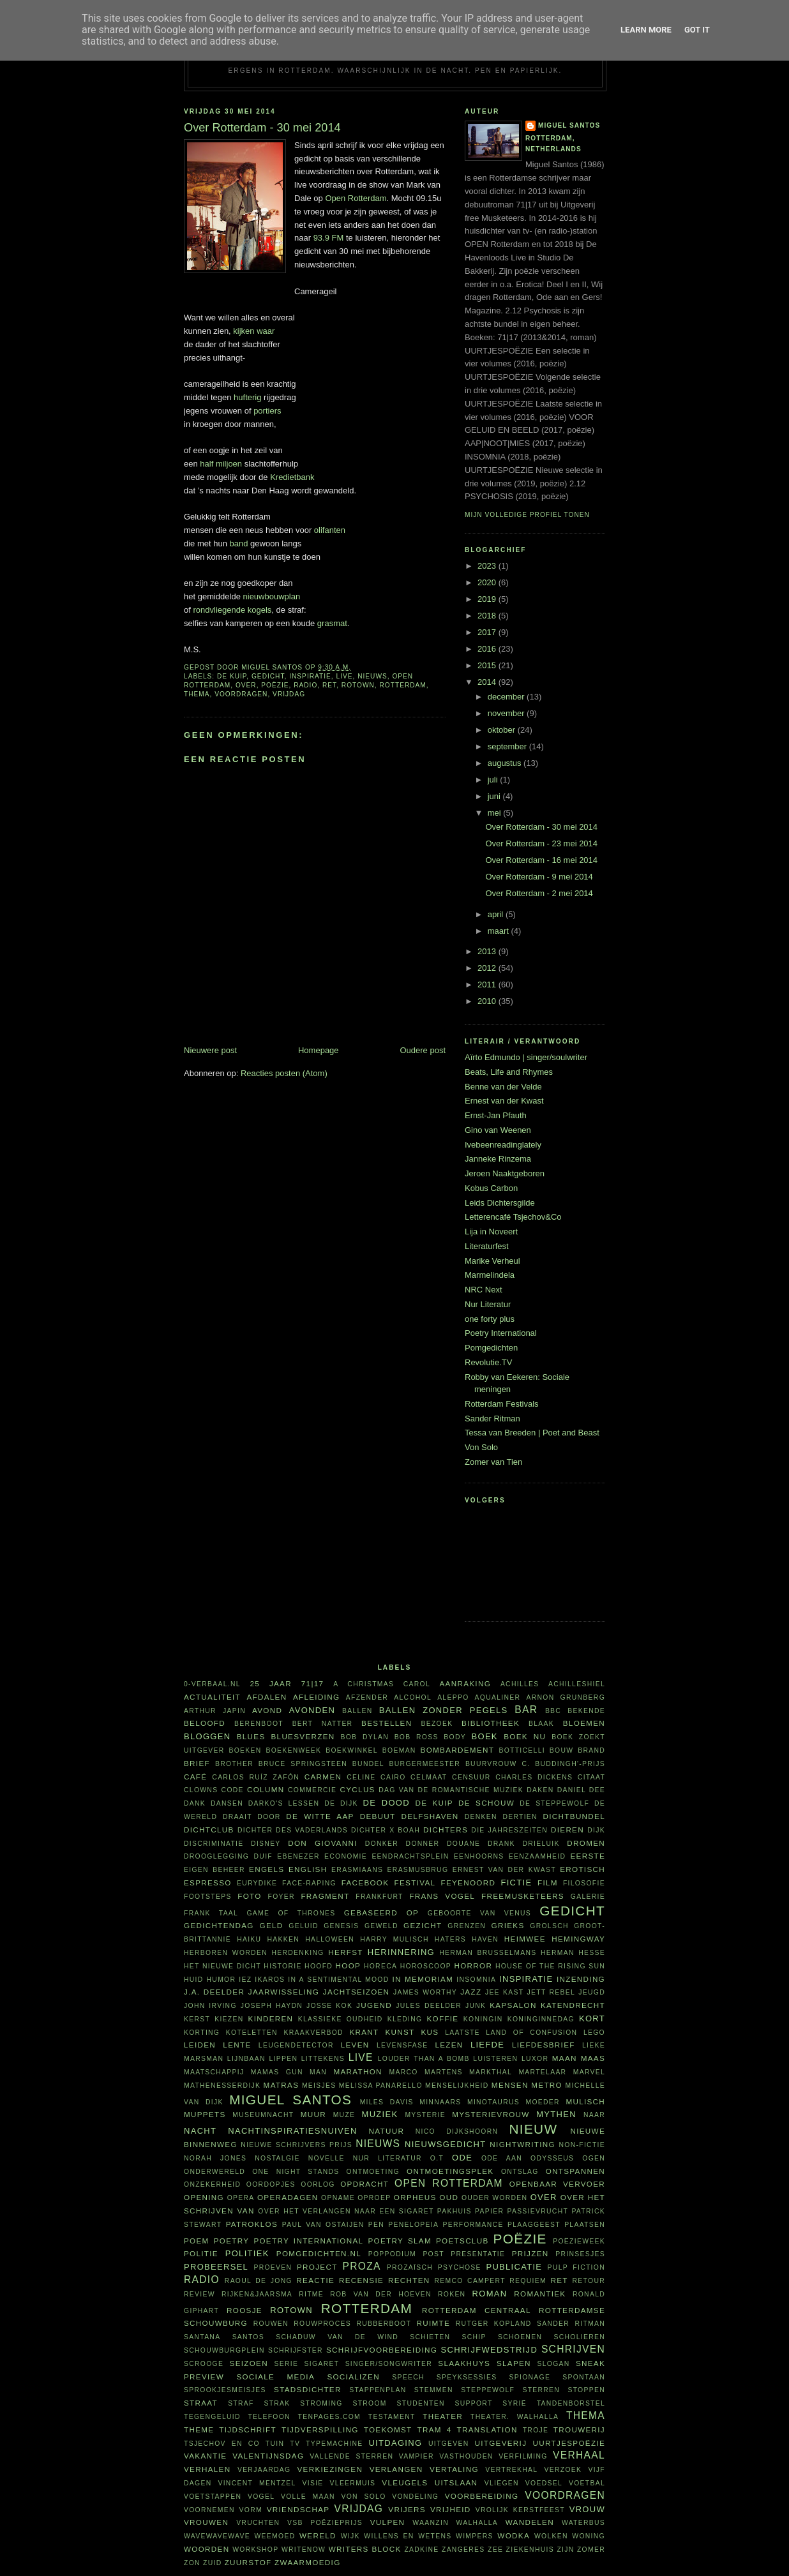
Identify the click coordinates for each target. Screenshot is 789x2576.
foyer (281, 1896)
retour (589, 2280)
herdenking (297, 1952)
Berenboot (258, 1723)
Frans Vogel (442, 1896)
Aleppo (453, 1697)
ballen (357, 1710)
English (308, 1869)
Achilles (519, 1684)
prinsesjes (580, 2254)
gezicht (422, 1925)
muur (313, 2114)
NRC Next (483, 1289)
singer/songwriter (388, 2363)
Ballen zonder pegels (443, 1710)
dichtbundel (574, 1816)
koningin (483, 2019)
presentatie (478, 2254)
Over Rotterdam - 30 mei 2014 (541, 827)
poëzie (275, 685)
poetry (232, 2240)
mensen (510, 2085)
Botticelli (522, 1750)
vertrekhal (511, 2469)
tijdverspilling (320, 2429)
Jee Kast (504, 1992)
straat (201, 2403)
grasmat (332, 623)
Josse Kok (329, 2005)
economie (345, 1856)
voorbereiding (482, 2496)
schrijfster (295, 2350)
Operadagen (287, 2197)
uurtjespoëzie (569, 2443)
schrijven (573, 2349)
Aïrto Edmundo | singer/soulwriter (526, 1057)
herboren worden (225, 1952)
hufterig (247, 397)
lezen (449, 2045)
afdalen (266, 1697)
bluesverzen (302, 1736)
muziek (380, 2114)
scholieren (579, 2336)
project (317, 2267)
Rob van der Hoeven (381, 2294)
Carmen (323, 1776)
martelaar (542, 2072)
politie (201, 2253)
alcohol (413, 1697)
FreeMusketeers (522, 1896)
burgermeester (425, 1763)
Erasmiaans (357, 1869)
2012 (488, 968)
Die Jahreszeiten (509, 1830)
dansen (227, 1803)
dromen (586, 1843)
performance (473, 2224)
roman (489, 2293)
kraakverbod (313, 2032)
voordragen (240, 694)
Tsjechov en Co (222, 2443)
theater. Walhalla (514, 2416)
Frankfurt (379, 1896)
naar (594, 2114)
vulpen (387, 2522)
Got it (697, 29)
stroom (369, 2403)
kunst (399, 2032)
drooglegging (216, 1856)
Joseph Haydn (272, 2005)
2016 (488, 649)
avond (267, 1710)
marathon (357, 2071)
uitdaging (395, 2443)
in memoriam (423, 1979)
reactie (315, 2280)
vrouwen (206, 2522)
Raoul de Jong (258, 2280)
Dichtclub (209, 1829)
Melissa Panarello (381, 2085)
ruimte (433, 2323)
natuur (387, 2131)
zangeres (463, 2549)
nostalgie (277, 2158)
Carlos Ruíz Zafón (255, 1777)
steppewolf (488, 2389)
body (455, 1737)
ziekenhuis (530, 2549)
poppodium (392, 2254)
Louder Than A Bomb (424, 2058)
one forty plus (490, 1319)
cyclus (357, 1789)
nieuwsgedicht (445, 2144)
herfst (345, 1952)
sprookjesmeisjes (225, 2389)
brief (197, 1763)
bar (526, 1709)
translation (486, 2429)
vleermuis (353, 2483)
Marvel (589, 2072)
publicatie (514, 2267)
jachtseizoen (356, 1992)
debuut (378, 1816)
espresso (208, 1882)
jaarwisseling (284, 1992)
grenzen (466, 1925)
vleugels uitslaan (429, 2482)
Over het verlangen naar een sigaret (345, 2211)
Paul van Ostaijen (323, 2224)
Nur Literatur (488, 1304)
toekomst (388, 2429)
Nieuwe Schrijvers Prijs (296, 2144)
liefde (487, 2044)
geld (271, 1925)
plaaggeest (533, 2224)
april (497, 914)
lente (237, 2045)
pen (376, 2224)
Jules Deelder (429, 2005)
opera (241, 2197)
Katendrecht (573, 2005)
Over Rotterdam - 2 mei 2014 (538, 893)
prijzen (530, 2253)
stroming (321, 2403)
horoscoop (425, 1966)
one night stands (295, 2171)
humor (221, 1979)
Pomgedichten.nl (318, 2253)
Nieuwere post (210, 1050)
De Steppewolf (554, 1803)
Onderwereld (214, 2171)
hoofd (318, 1966)
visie (313, 2483)
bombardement (458, 1750)
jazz (470, 1992)
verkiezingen (330, 2469)
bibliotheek (491, 1723)
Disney (266, 1843)
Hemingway (578, 1939)
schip (474, 2336)
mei (496, 813)
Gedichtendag (219, 1925)
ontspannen (575, 2171)
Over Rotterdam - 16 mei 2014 (541, 860)
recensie (361, 2280)
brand (591, 1750)
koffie (442, 2018)
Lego (594, 2032)
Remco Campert (469, 2280)
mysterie (425, 2114)
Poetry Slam (400, 2240)
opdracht (364, 2184)
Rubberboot (383, 2323)
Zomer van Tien (493, 1462)
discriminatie (214, 1843)
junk (475, 2005)
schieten (430, 2336)
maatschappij (214, 2072)
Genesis (341, 1925)
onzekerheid (212, 2184)
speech (408, 2377)
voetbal (587, 2483)
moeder (542, 2102)
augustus (505, 763)
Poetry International (501, 1333)
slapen (514, 2363)
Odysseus (552, 2158)
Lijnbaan (246, 2058)
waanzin (430, 2522)
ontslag (520, 2171)
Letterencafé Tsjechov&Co (513, 1217)
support (473, 2403)
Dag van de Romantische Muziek (451, 1789)
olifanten (329, 530)
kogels (260, 610)
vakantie (205, 2456)
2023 (488, 566)
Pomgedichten (491, 1347)
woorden (206, 2549)
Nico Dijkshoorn (457, 2131)
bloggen (207, 1736)
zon (192, 2562)
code (233, 1789)
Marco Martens (426, 2072)
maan (564, 2058)
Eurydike (257, 1883)
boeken (245, 1750)
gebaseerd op (381, 1912)
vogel (261, 2496)
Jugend (374, 2005)
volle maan (308, 2496)
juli (494, 779)
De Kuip (231, 676)
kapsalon (513, 2005)
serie (286, 2363)
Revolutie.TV (488, 1362)
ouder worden (494, 2197)
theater (443, 2416)
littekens (323, 2058)
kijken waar (253, 331)
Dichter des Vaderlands (292, 1830)
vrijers (406, 2509)
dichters (445, 1829)
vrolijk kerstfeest (520, 2509)
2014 (488, 682)
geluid (304, 1925)
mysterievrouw (490, 2114)
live (344, 676)
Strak (277, 2403)
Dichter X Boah (385, 1830)
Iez (245, 1979)
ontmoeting (373, 2171)
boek (485, 1736)
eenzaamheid (537, 1856)
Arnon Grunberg (565, 1697)
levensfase (402, 2045)
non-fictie (582, 2144)
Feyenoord (467, 1882)
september (508, 746)
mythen (556, 2114)
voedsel (543, 2483)
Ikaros (270, 1979)
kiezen (228, 2019)
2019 (488, 599)
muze (344, 2114)
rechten (409, 2280)
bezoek (437, 1723)
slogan (553, 2363)
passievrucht (537, 2211)
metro (546, 2085)
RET (329, 685)
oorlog (317, 2184)
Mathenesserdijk (222, 2085)
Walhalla (477, 2522)
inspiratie (310, 676)
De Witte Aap (320, 1816)
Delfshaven (430, 1816)
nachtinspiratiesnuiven (292, 2131)
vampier (416, 2456)
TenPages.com (329, 2416)
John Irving (210, 2005)
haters (450, 1939)
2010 (488, 1001)
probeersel (216, 2267)
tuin (275, 2443)
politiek (247, 2253)
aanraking (465, 1683)
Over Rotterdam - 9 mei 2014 (538, 876)
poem (196, 2240)
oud (448, 2197)
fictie (516, 1882)
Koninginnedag (541, 2019)
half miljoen (221, 463)
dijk (596, 1830)
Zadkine (421, 2549)
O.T (437, 2158)
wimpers (474, 2536)
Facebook (365, 1882)
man (318, 2072)
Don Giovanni (322, 1843)
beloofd (204, 1723)
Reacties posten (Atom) (284, 1073)
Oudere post (423, 1050)
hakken (283, 1939)
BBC (553, 1710)
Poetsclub (462, 2240)
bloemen (584, 1723)
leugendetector (296, 2045)
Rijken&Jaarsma (257, 2294)
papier (489, 2211)
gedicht (268, 676)
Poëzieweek (579, 2241)
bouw (562, 1750)
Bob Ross (417, 1737)
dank (195, 1803)
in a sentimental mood (338, 1979)
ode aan (501, 2158)
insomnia (476, 1979)
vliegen (502, 2483)
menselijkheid (456, 2085)
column (265, 1789)
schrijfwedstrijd (489, 2350)
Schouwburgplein (224, 2350)
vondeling (415, 2496)
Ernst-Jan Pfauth (496, 1115)
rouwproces (322, 2323)
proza (362, 2266)
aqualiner (498, 1697)
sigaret (322, 2363)
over (246, 685)
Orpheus (415, 2197)
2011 (488, 984)
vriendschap (298, 2509)
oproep (374, 2197)
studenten (421, 2403)
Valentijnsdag (268, 2456)
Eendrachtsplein (410, 1856)
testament (392, 2416)
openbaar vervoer (557, 2184)
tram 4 (434, 2429)
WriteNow (304, 2549)
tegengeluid (212, 2416)
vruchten (258, 2522)
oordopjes (271, 2184)
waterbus (583, 2522)
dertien (519, 1816)
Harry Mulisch (394, 1939)
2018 (488, 615)
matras (281, 2085)
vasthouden (466, 2456)
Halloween (329, 1939)
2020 (488, 582)
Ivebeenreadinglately (503, 1144)
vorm (250, 2509)
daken (540, 1789)
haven (485, 1939)
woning (588, 2536)
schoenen (520, 2336)
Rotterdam (403, 685)
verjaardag (263, 2469)
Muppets (205, 2114)
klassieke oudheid (340, 2019)
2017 (488, 632)
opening (204, 2197)
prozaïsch (410, 2267)
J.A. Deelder (214, 1992)
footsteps (208, 1896)
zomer (591, 2549)
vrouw (587, 2509)
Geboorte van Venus (479, 1913)
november (507, 713)
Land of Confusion (531, 2032)
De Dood (386, 1803)
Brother (234, 1763)
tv (295, 2443)
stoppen (586, 2389)
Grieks (508, 1925)
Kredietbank (292, 477)
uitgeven (448, 2443)
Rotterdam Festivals (502, 1404)
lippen (283, 2058)
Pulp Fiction (576, 2267)
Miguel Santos (569, 125)
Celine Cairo (376, 1777)
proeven (272, 2267)
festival (415, 1882)
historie (282, 1966)
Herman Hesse (573, 1952)
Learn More (646, 29)
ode (462, 2157)
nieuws (372, 676)
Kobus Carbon (491, 1188)
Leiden (200, 2045)
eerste (588, 1856)
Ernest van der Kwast (504, 1100)
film (547, 1882)
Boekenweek (293, 1750)
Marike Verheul (492, 1261)
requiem (527, 2280)
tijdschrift (247, 2429)
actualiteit (212, 1697)
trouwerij (579, 2429)
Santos (248, 2336)
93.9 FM (329, 238)
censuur (471, 1777)
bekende (586, 1710)
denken (481, 1816)
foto (249, 1896)
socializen (353, 2376)
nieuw (533, 2129)
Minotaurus (493, 2102)
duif (263, 1856)
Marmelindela (490, 1275)
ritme (311, 2294)
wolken (551, 2536)
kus (430, 2032)
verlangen (396, 2469)
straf (241, 2403)
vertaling (454, 2469)
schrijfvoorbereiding (381, 2350)
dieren (567, 1829)
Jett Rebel (551, 1992)
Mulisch (585, 2101)
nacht (200, 2131)
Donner (423, 1843)
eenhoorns (479, 1856)
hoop (348, 1965)
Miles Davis (387, 2102)
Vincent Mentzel (257, 2483)
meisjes (319, 2085)
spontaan (583, 2377)
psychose (459, 2267)
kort (592, 2018)
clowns (201, 1789)
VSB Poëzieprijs (325, 2522)
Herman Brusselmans (487, 1952)
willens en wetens (407, 2536)
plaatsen (584, 2224)
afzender (367, 1697)
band (239, 543)
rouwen (271, 2323)
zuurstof (248, 2562)
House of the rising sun (550, 1966)
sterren (541, 2389)
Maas (593, 2058)
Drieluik (540, 1843)
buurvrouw (491, 1763)
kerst (197, 2019)
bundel (368, 1763)
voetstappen (212, 2496)
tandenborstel (571, 2403)
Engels (266, 1869)
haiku (249, 1939)
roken (451, 2294)
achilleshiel (576, 1684)
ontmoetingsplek (450, 2171)
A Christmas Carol (381, 1684)
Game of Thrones (290, 1913)
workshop (255, 2549)
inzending (581, 1979)
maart (499, 931)
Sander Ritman (492, 1418)
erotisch (582, 1869)
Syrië (514, 2403)
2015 (488, 665)
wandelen (530, 2522)
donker (381, 1843)
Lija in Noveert (491, 1231)
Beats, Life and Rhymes (509, 1072)
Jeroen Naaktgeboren (505, 1173)
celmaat (428, 1777)
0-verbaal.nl (212, 1684)
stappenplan (377, 2389)
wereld (317, 2535)
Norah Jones (215, 2158)
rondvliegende (219, 610)
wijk (350, 2536)
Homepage (318, 1050)
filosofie (584, 1883)
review (199, 2294)
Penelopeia (413, 2224)
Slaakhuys (464, 2363)
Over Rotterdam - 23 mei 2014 (541, 843)
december (507, 696)
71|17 (312, 1683)
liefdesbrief (543, 2045)
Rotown (358, 685)
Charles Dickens (534, 1777)
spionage (530, 2377)
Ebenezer (298, 1856)
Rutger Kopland (494, 2323)
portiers (267, 411)
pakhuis (454, 2211)
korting (202, 2032)
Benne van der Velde (503, 1086)
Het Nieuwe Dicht (222, 1966)
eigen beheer (214, 1869)
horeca (380, 1966)
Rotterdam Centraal (476, 2310)
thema (197, 694)
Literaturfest (487, 1246)
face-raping (309, 1883)
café (195, 1776)
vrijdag (289, 694)
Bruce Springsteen (303, 1763)
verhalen (207, 2469)
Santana (202, 2336)
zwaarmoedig (307, 2562)
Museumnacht (263, 2114)
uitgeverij (500, 2443)
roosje (244, 2310)
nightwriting (522, 2144)
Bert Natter (322, 1723)
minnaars (440, 2102)
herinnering (401, 1952)
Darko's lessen (284, 1803)
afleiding (316, 1697)
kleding (405, 2019)
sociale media (275, 2376)
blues (251, 1736)
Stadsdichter (308, 2389)
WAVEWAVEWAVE (217, 2536)
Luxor (535, 2058)
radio (305, 685)
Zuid (212, 2562)
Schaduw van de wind (337, 2336)
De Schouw (486, 1803)
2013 (488, 951)
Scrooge (203, 2363)
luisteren (495, 2058)
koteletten (252, 2032)
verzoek (563, 2469)
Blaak (541, 1723)
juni (495, 796)
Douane (463, 1843)
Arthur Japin (215, 1710)
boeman (399, 1750)
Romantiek (540, 2293)
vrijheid (450, 2509)
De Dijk (341, 1803)
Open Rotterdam (355, 198)
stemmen (433, 2389)
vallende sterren (351, 2456)
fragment (325, 1896)
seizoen (249, 2363)
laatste (462, 2032)
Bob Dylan (364, 1737)
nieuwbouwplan (272, 596)
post (433, 2254)
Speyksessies (467, 2377)
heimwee (525, 1939)
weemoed (275, 2536)
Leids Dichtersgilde (500, 1203)
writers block (365, 2549)
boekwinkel (352, 1750)
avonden (312, 1710)
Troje (536, 2430)
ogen (593, 2158)
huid (194, 1979)
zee (495, 2549)
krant (364, 2032)
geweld (381, 1925)
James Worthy (425, 1992)
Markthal (490, 2072)
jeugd (591, 1992)
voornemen (209, 2509)
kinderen (271, 2018)
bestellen (386, 1723)
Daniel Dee (581, 1789)
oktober (503, 730)
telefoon (269, 2416)
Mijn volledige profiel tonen (527, 514)
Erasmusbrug (418, 1869)
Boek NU (525, 1736)
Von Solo (481, 1447)
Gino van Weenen (498, 1130)
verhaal (579, 2455)
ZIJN (565, 2549)
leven (355, 2045)
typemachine (334, 2443)
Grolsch (549, 1925)
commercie (312, 1789)
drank (501, 1843)
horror (473, 1965)
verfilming (523, 2456)
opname (338, 2197)
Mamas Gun (277, 2072)
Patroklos (252, 2224)
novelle (326, 2158)
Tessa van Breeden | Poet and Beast (532, 1432)
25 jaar (271, 1683)
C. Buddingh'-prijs (563, 1763)
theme (199, 2429)
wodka (513, 2535)
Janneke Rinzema (498, 1159)
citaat (591, 1777)
